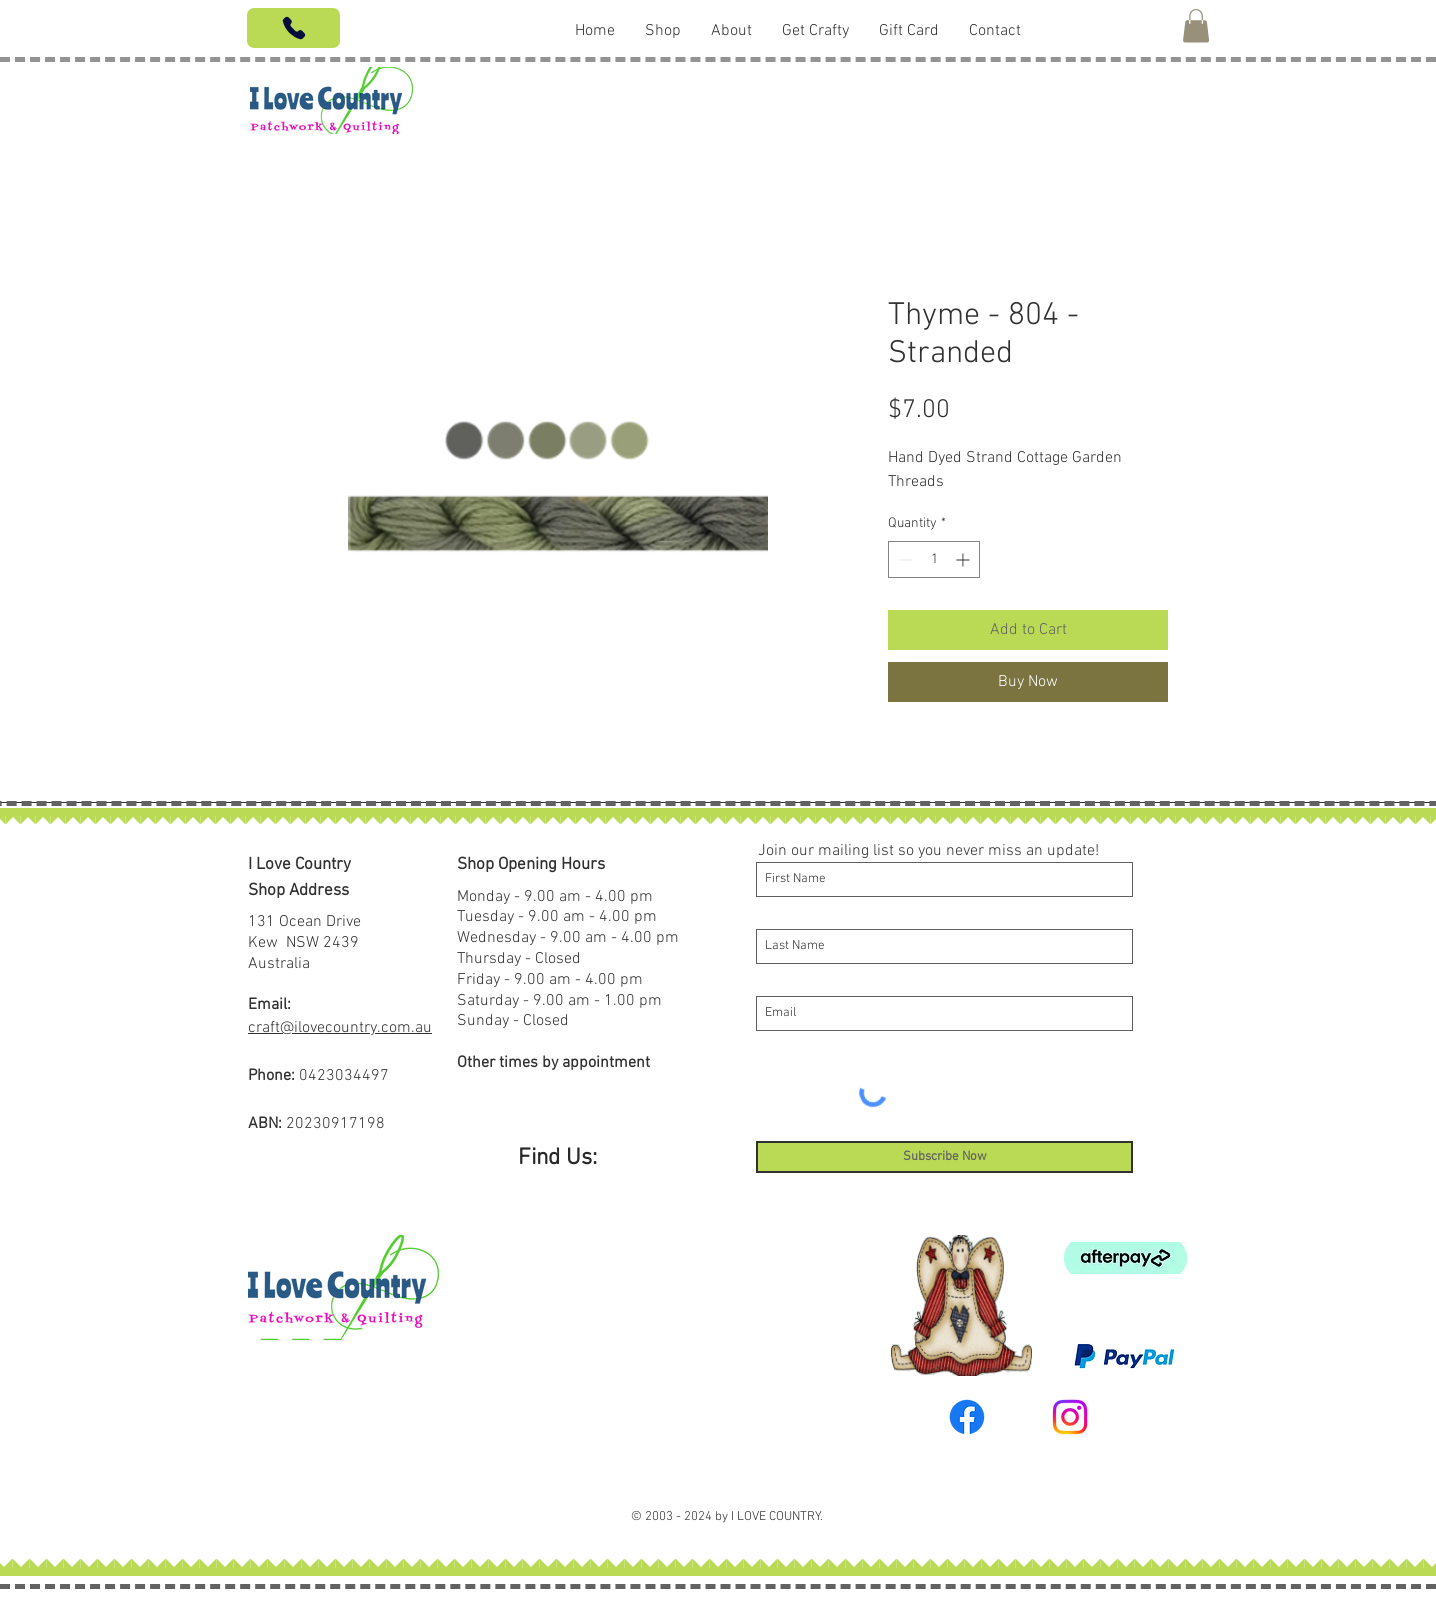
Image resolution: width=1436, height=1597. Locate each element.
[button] (1196, 25)
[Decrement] (903, 559)
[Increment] (964, 559)
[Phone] (293, 28)
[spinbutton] (934, 559)
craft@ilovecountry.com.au (340, 1028)
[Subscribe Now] (944, 1157)
